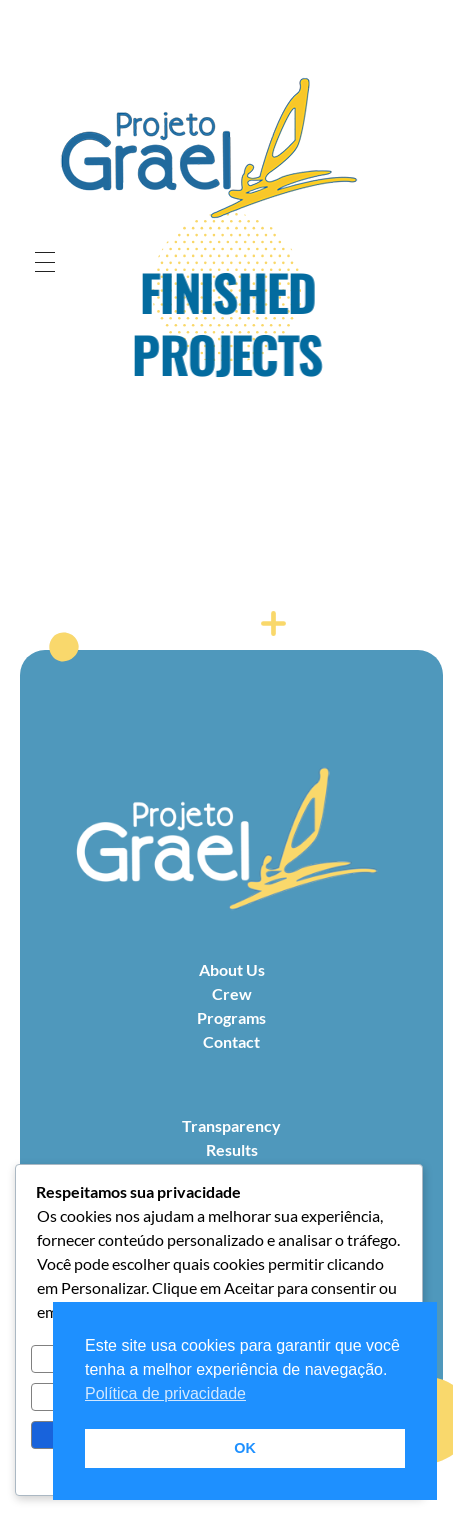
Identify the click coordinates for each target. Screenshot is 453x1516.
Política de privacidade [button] (165, 1393)
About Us (232, 969)
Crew (232, 993)
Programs (231, 1017)
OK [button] (245, 1448)
